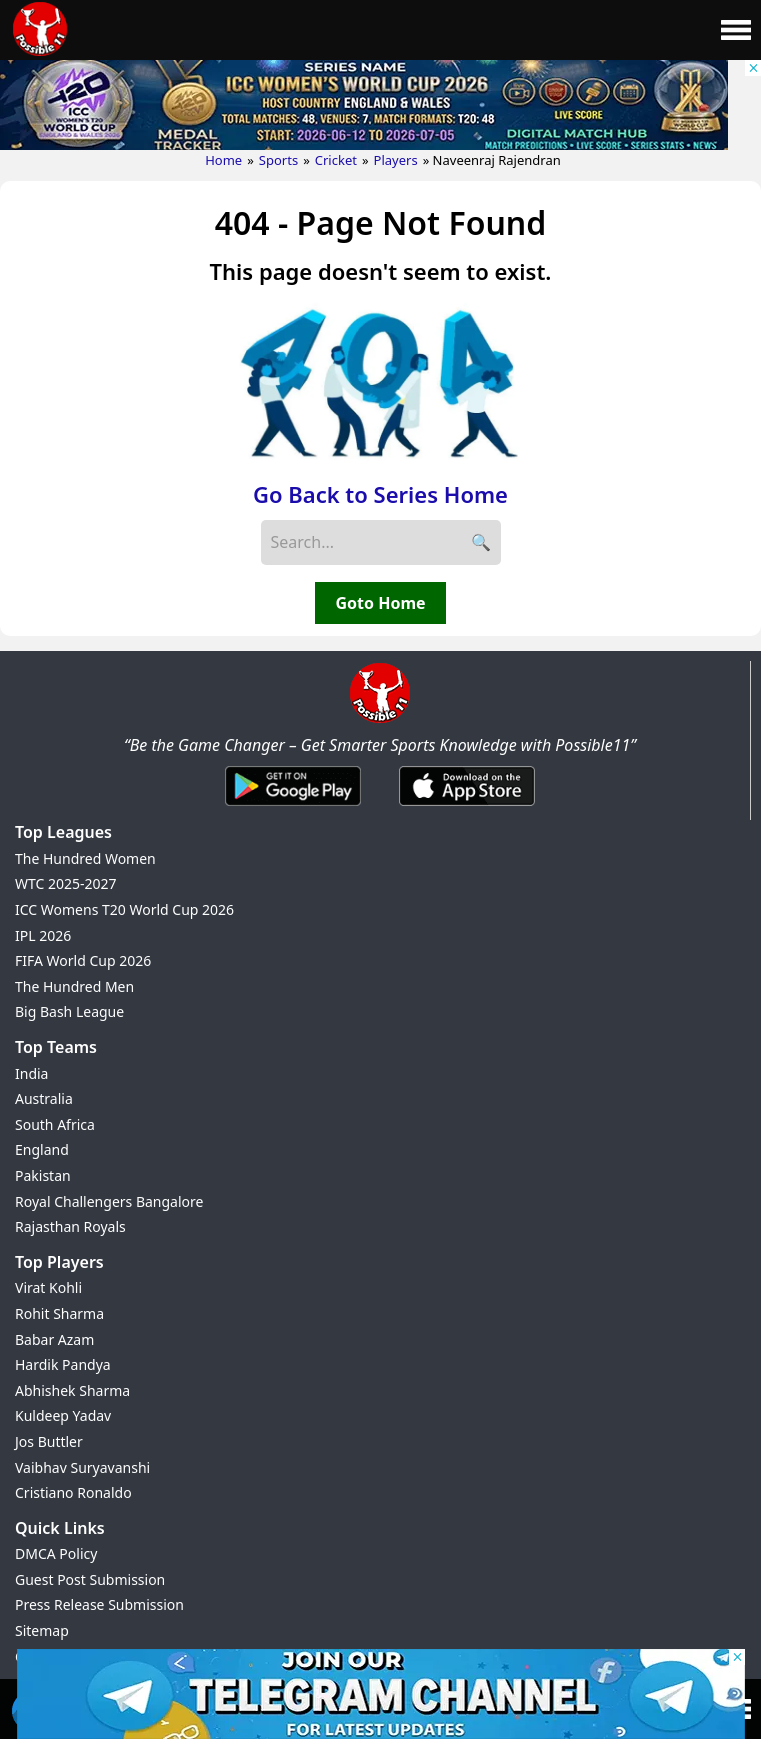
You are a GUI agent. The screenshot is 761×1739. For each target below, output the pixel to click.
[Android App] (293, 807)
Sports (278, 160)
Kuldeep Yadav (63, 1415)
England (42, 1149)
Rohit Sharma (59, 1313)
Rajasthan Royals (70, 1226)
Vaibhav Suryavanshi (82, 1467)
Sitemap (42, 1630)
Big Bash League (69, 1011)
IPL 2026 (43, 935)
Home (223, 160)
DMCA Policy (56, 1553)
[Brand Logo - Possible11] (380, 719)
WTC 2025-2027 (66, 883)
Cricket (336, 160)
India (31, 1073)
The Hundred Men (74, 986)
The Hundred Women (85, 858)
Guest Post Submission (90, 1579)
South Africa (55, 1124)
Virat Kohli (48, 1287)
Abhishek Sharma (72, 1390)
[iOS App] (467, 807)
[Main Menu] (736, 30)
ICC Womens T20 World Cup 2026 (124, 909)
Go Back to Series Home (380, 494)
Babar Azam (54, 1339)
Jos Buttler (49, 1441)
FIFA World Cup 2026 (83, 960)
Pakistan (43, 1175)
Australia (44, 1098)
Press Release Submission (99, 1604)
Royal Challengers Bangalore (109, 1201)
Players (396, 160)
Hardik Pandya (63, 1364)
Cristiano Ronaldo (73, 1492)
